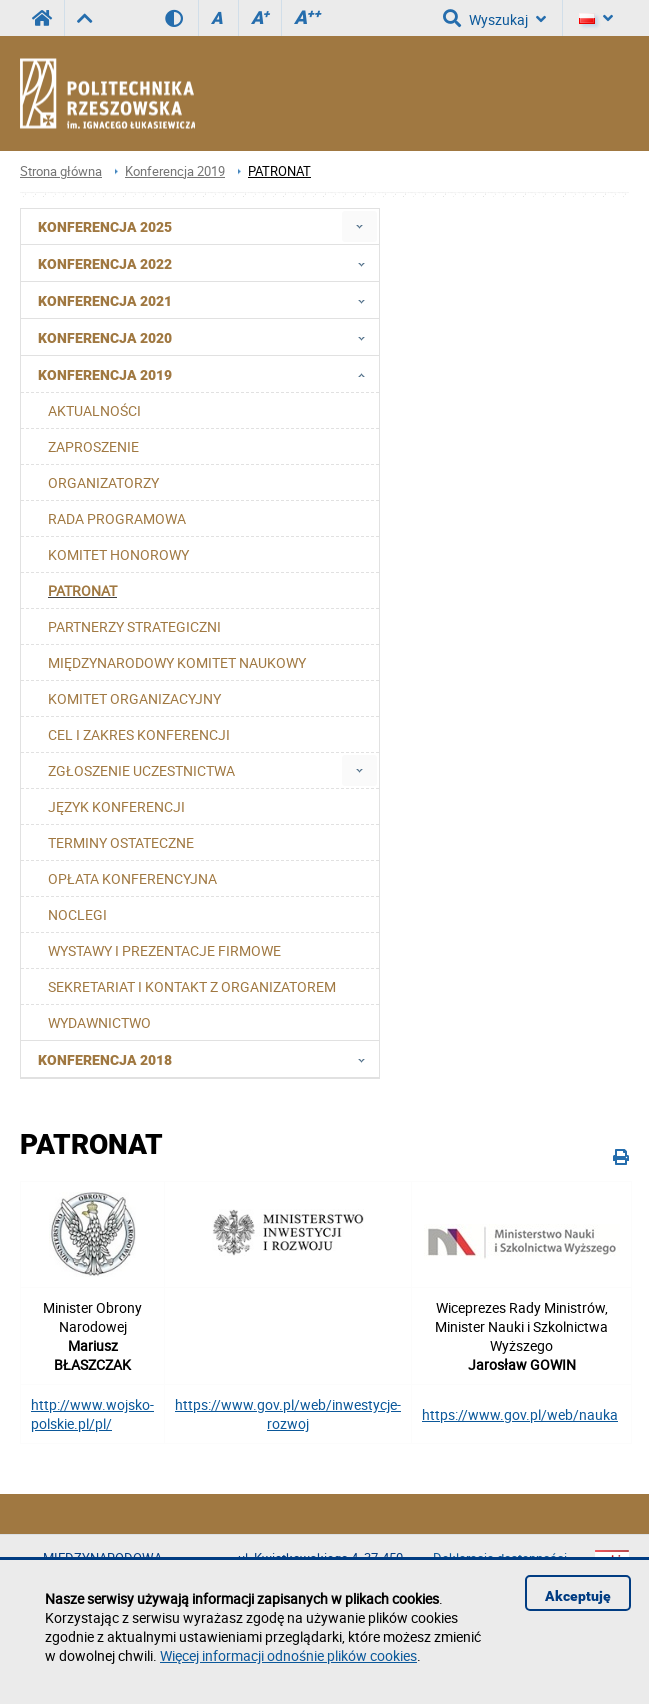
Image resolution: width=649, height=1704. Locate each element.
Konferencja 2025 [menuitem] (105, 227)
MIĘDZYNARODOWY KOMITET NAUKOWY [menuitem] (177, 662)
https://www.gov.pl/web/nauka (520, 1414)
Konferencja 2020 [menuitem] (207, 337)
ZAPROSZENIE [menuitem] (93, 446)
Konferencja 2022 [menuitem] (207, 263)
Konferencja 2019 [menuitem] (207, 374)
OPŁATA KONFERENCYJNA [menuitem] (132, 878)
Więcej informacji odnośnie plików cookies (288, 1655)
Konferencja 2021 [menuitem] (207, 300)
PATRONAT (279, 171)
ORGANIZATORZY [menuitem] (103, 482)
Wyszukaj (494, 18)
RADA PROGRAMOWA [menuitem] (117, 518)
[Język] (596, 18)
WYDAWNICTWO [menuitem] (99, 1022)
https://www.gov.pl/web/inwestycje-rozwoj (288, 1414)
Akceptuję (578, 1596)
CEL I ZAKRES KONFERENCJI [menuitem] (139, 734)
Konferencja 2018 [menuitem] (207, 1059)
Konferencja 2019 (175, 171)
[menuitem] (359, 226)
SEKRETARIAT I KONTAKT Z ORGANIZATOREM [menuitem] (192, 986)
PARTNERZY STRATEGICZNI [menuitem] (134, 626)
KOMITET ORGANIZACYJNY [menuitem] (134, 698)
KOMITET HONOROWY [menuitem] (118, 554)
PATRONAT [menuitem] (82, 590)
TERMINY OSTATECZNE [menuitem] (121, 842)
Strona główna (61, 171)
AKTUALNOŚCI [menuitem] (94, 410)
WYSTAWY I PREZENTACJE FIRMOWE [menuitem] (164, 950)
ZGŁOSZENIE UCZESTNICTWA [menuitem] (141, 770)
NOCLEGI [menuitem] (77, 914)
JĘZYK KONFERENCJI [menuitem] (116, 806)
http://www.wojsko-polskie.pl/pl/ (92, 1414)
